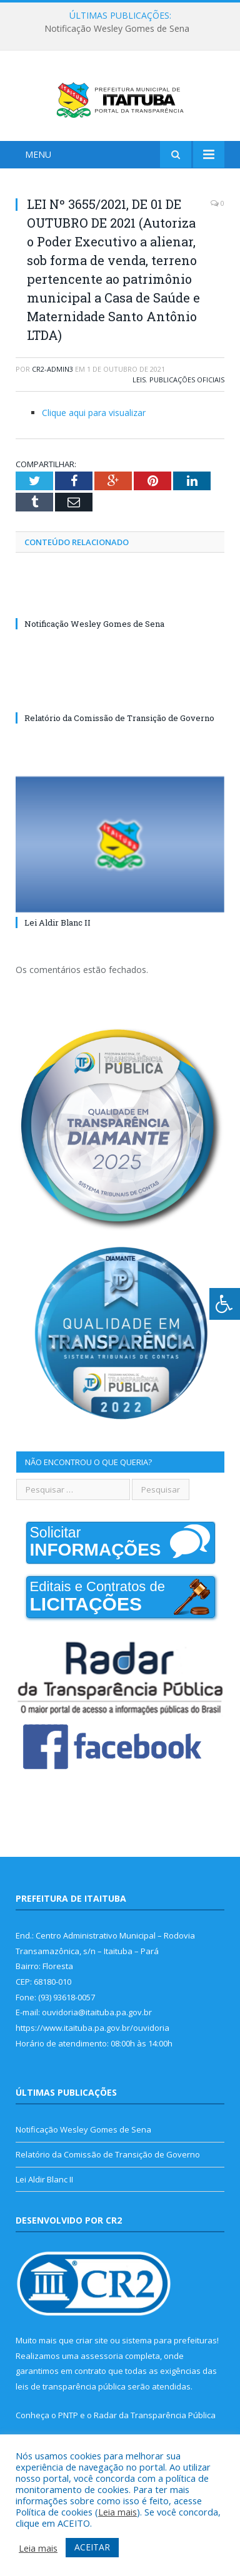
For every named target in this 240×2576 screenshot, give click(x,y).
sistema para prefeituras (169, 2362)
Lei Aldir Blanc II (57, 945)
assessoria (102, 2378)
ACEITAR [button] (92, 2547)
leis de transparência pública (71, 2408)
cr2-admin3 (52, 391)
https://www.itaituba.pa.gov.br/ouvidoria (92, 2050)
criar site (92, 2362)
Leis (139, 402)
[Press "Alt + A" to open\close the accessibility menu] (224, 1304)
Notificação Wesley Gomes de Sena (116, 28)
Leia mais (117, 2512)
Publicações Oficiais (186, 402)
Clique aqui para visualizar (94, 435)
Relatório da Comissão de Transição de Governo (119, 741)
